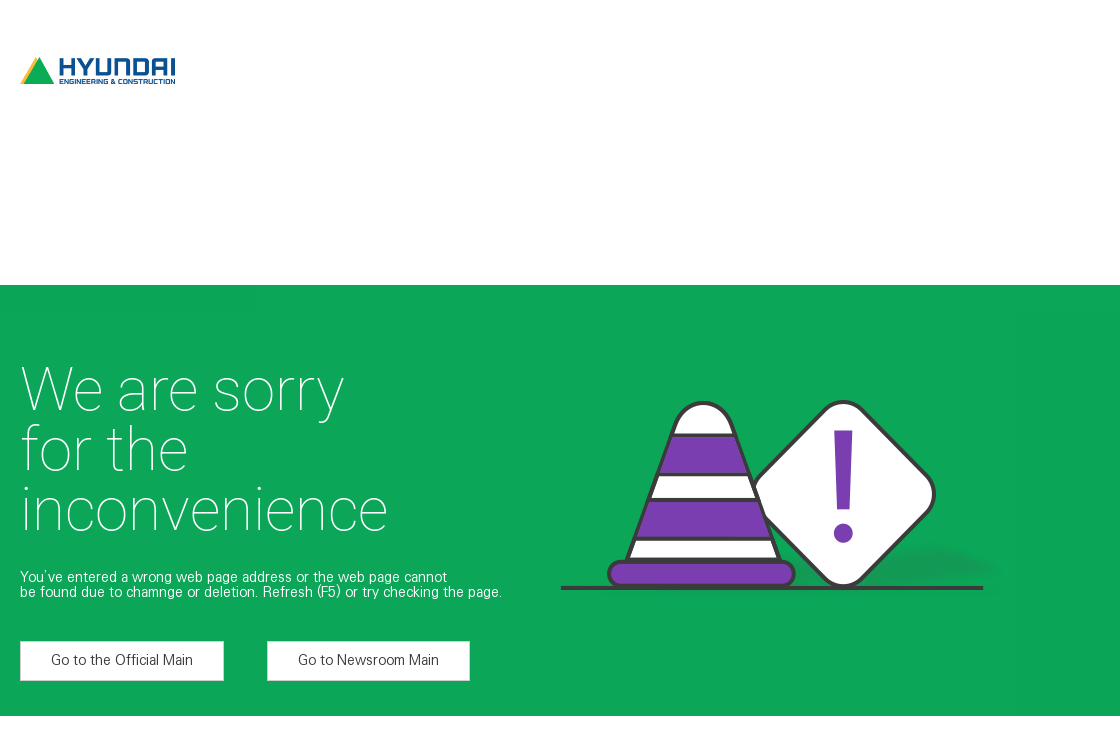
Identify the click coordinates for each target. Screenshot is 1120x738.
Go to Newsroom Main (368, 660)
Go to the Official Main (122, 660)
